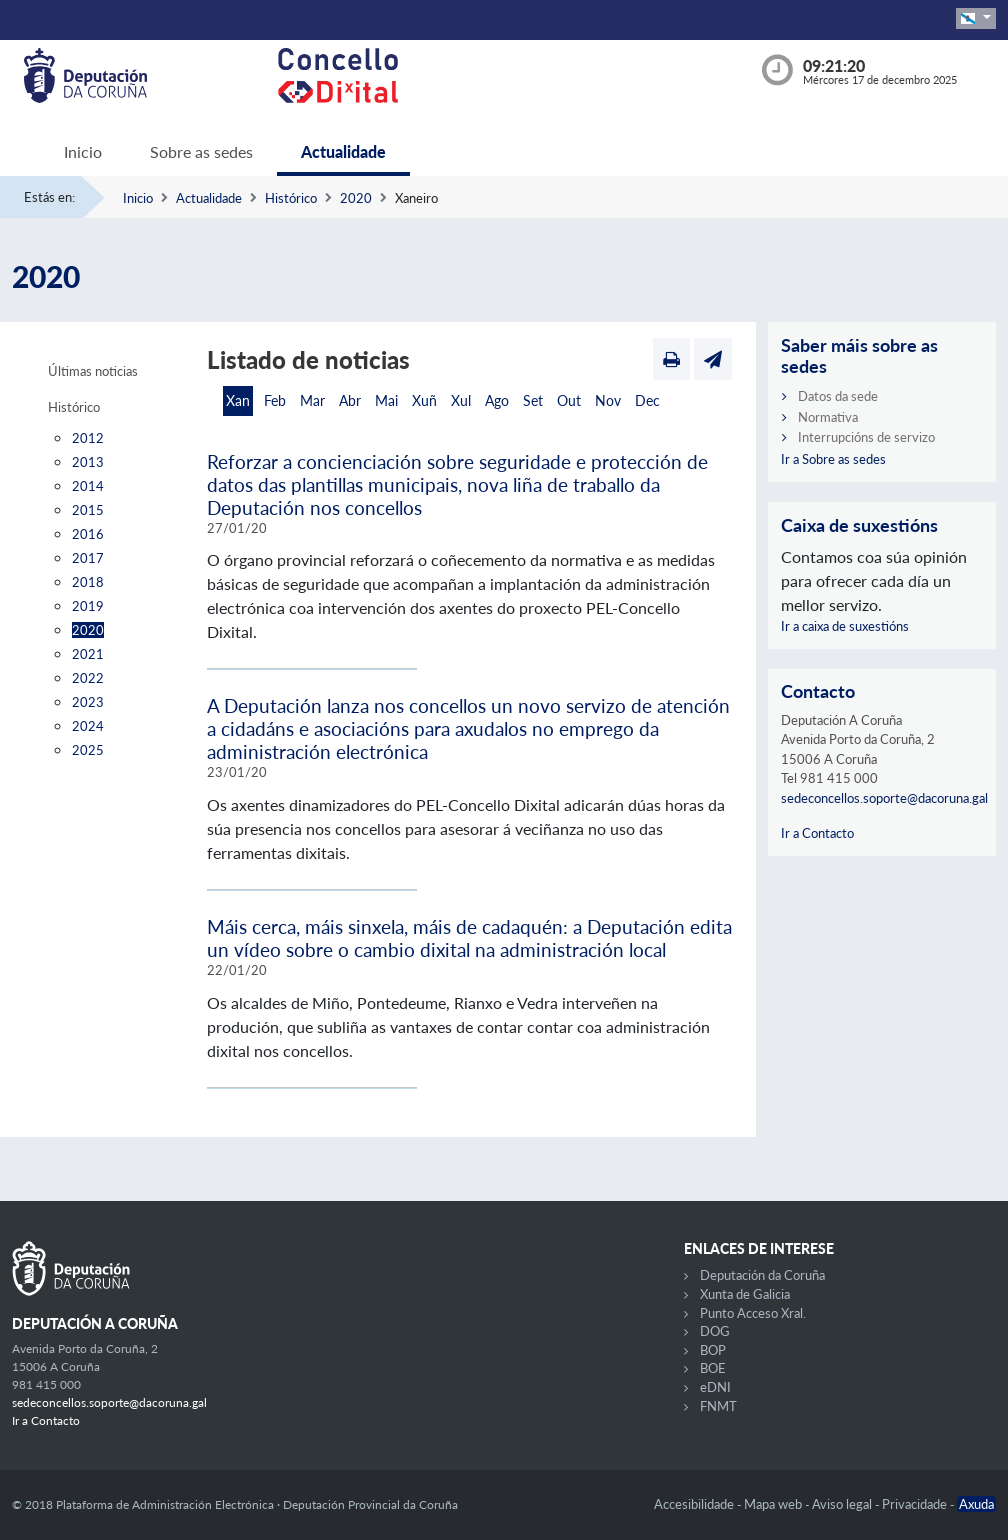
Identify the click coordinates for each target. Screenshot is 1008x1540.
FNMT (718, 1406)
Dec (647, 400)
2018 (88, 582)
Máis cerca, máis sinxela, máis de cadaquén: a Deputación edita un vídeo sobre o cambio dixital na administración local (469, 938)
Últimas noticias (93, 371)
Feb (275, 400)
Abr (350, 400)
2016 (88, 534)
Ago (497, 400)
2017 (88, 558)
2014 (88, 486)
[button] (976, 18)
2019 (88, 606)
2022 (88, 678)
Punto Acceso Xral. (753, 1313)
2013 (88, 462)
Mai (386, 400)
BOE (713, 1368)
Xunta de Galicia (745, 1294)
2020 (356, 198)
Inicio (83, 151)
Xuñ (424, 400)
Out (569, 400)
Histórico (291, 198)
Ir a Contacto (817, 833)
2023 (88, 702)
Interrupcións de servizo (866, 437)
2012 (88, 438)
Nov (608, 400)
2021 (88, 654)
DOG (715, 1331)
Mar (312, 400)
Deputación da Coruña (762, 1275)
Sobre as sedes (201, 151)
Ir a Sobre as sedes (833, 459)
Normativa (828, 417)
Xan (238, 400)
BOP (713, 1350)
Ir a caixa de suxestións (845, 626)
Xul (461, 400)
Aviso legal (843, 1504)
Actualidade (343, 151)
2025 (88, 750)
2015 (88, 510)
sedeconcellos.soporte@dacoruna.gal (884, 798)
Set (533, 400)
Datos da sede (838, 396)
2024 (88, 726)
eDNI (715, 1387)
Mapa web (774, 1504)
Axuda (976, 1504)
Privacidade (916, 1504)
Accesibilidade (695, 1504)
